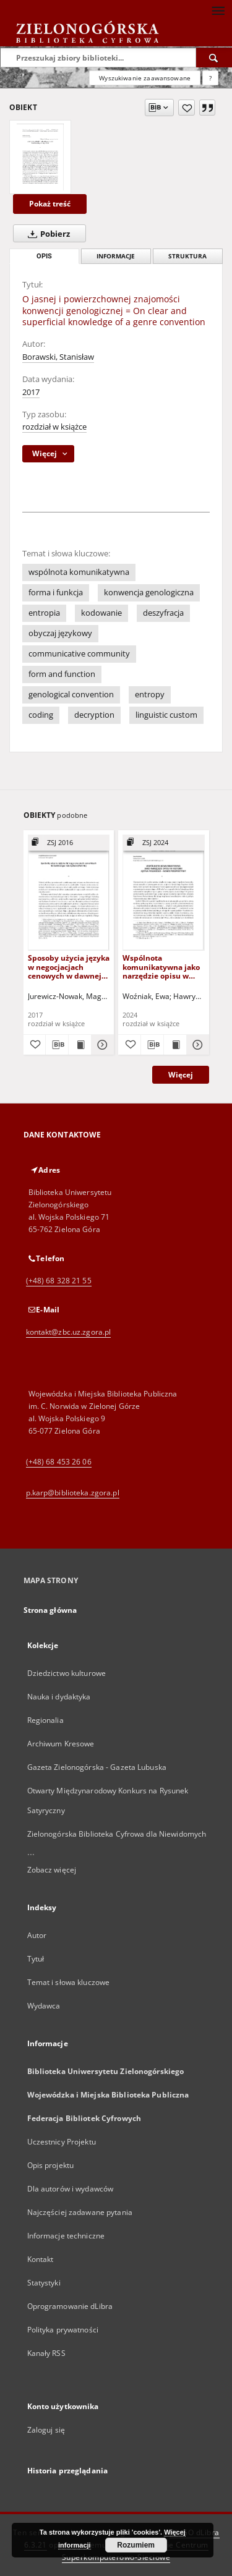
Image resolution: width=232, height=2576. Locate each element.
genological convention (71, 694)
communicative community (79, 653)
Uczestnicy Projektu (61, 2141)
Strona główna (50, 1610)
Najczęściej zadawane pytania (79, 2212)
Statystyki (44, 2282)
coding (40, 715)
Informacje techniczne (66, 2235)
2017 (31, 392)
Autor (37, 1935)
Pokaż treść (50, 203)
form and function (61, 674)
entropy (150, 694)
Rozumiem (136, 2545)
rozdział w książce (54, 427)
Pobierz (46, 233)
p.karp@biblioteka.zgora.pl (72, 1492)
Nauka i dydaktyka (59, 1696)
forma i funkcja (55, 592)
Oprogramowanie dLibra (70, 2306)
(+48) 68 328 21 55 (59, 1280)
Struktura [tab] (187, 256)
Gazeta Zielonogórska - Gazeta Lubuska (96, 1767)
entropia (44, 613)
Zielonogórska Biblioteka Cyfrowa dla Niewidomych (117, 1834)
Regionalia (45, 1720)
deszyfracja (163, 613)
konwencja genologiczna (149, 592)
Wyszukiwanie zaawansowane (145, 78)
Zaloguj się (46, 2430)
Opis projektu (50, 2165)
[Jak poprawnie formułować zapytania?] (210, 77)
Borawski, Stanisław (58, 357)
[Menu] (218, 10)
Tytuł (36, 1958)
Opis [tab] (44, 256)
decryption (94, 715)
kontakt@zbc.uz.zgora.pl (68, 1332)
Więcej (180, 1074)
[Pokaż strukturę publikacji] (69, 843)
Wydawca (44, 2005)
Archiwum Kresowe (61, 1743)
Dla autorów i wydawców (70, 2188)
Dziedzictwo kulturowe (66, 1673)
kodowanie (101, 613)
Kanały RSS (46, 2353)
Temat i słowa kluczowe (68, 1982)
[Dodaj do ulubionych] (186, 108)
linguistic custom (166, 715)
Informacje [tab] (116, 256)
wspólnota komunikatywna (78, 572)
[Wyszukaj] (214, 57)
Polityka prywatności (62, 2329)
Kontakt (40, 2259)
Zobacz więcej (52, 1869)
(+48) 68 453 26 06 (59, 1461)
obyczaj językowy (60, 633)
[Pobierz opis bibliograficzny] (57, 1045)
